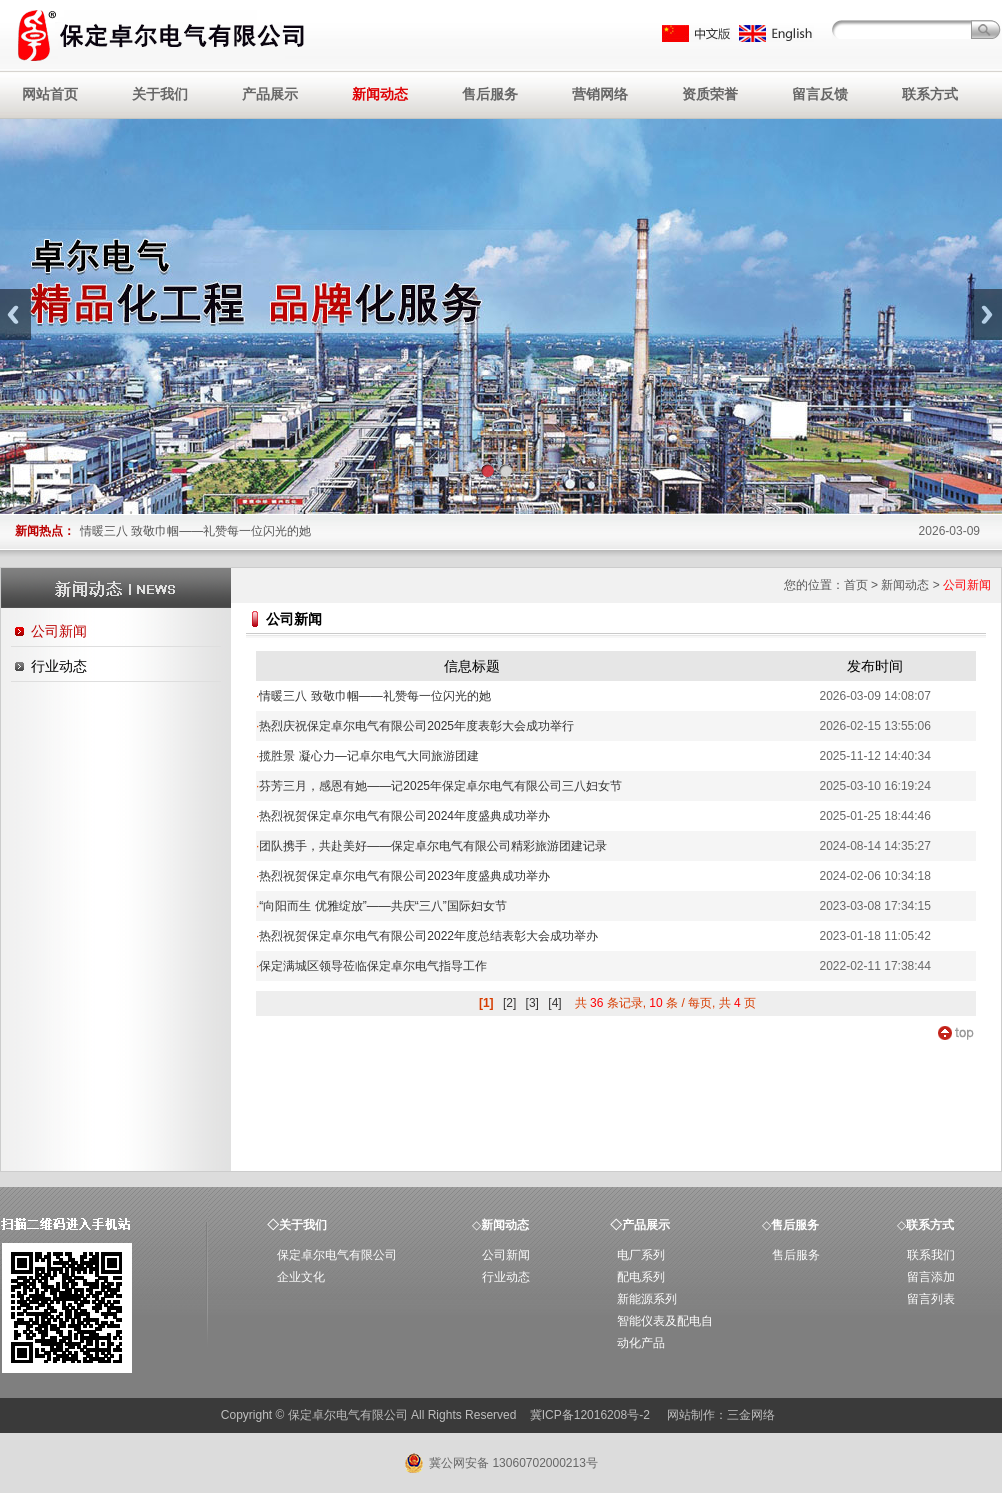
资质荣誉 (710, 94)
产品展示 (270, 94)
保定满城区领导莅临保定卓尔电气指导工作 (371, 966)
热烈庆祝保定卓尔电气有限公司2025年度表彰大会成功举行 (415, 726)
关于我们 (160, 94)
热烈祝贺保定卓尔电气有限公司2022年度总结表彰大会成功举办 (427, 936)
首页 (856, 585)
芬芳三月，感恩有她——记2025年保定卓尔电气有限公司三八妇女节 (439, 786)
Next (986, 314)
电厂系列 (641, 1255)
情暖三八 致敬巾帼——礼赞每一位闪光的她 (195, 531)
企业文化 (301, 1277)
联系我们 (931, 1255)
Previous (15, 314)
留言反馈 (820, 94)
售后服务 (490, 94)
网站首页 (50, 94)
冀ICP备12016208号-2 (591, 1415)
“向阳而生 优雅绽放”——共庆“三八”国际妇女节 (381, 906)
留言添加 (931, 1277)
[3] (532, 1003)
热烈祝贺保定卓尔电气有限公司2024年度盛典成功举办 (403, 816)
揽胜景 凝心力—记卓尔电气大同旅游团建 (367, 756)
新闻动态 (380, 94)
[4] (554, 1003)
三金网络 (751, 1415)
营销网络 (600, 94)
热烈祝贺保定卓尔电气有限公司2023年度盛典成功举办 (403, 876)
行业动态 (59, 666)
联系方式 (930, 94)
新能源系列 (647, 1299)
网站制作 (691, 1415)
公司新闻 (59, 631)
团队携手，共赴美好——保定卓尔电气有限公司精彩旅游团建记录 (431, 846)
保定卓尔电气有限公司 (337, 1255)
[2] (509, 1003)
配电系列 (641, 1277)
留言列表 (931, 1299)
